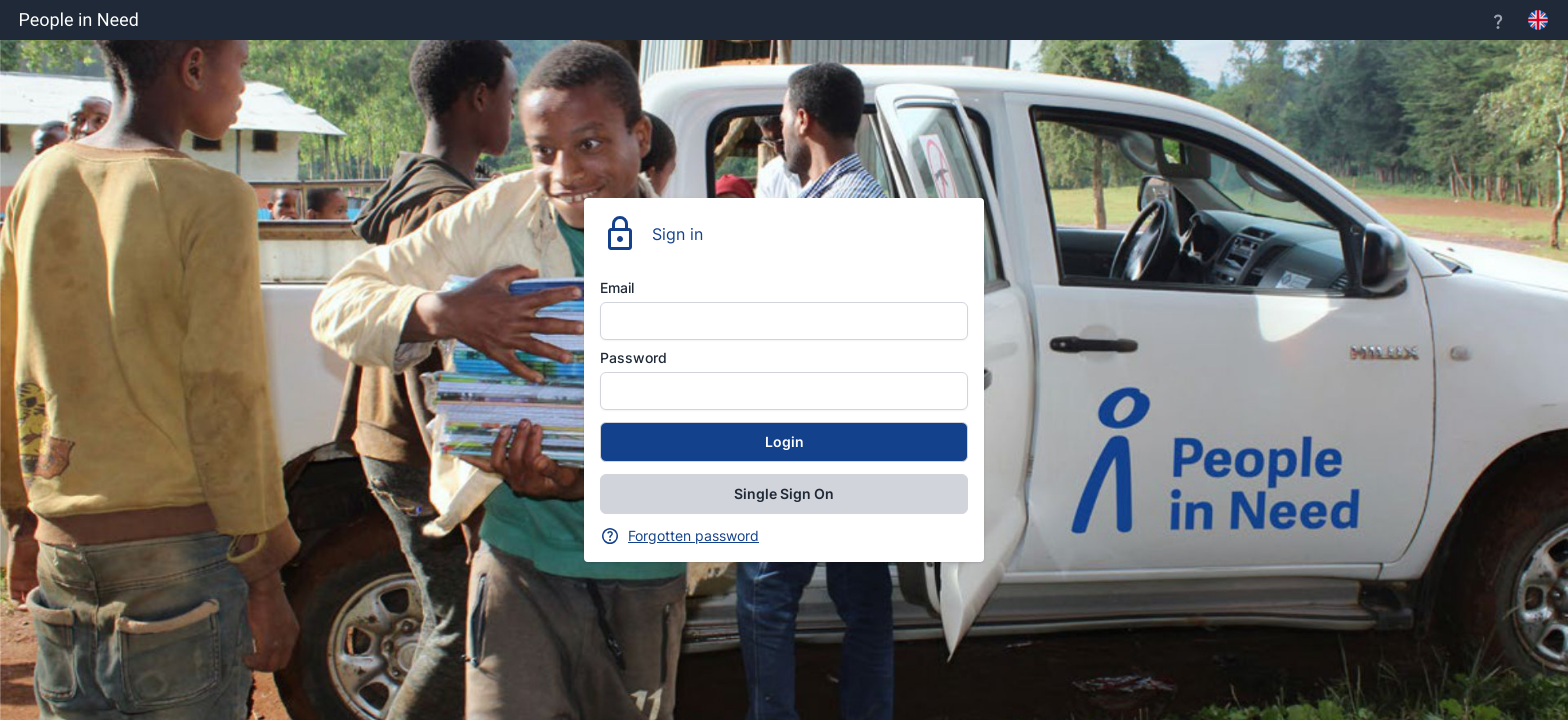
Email (617, 287)
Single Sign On (784, 493)
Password (633, 357)
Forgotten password (693, 535)
